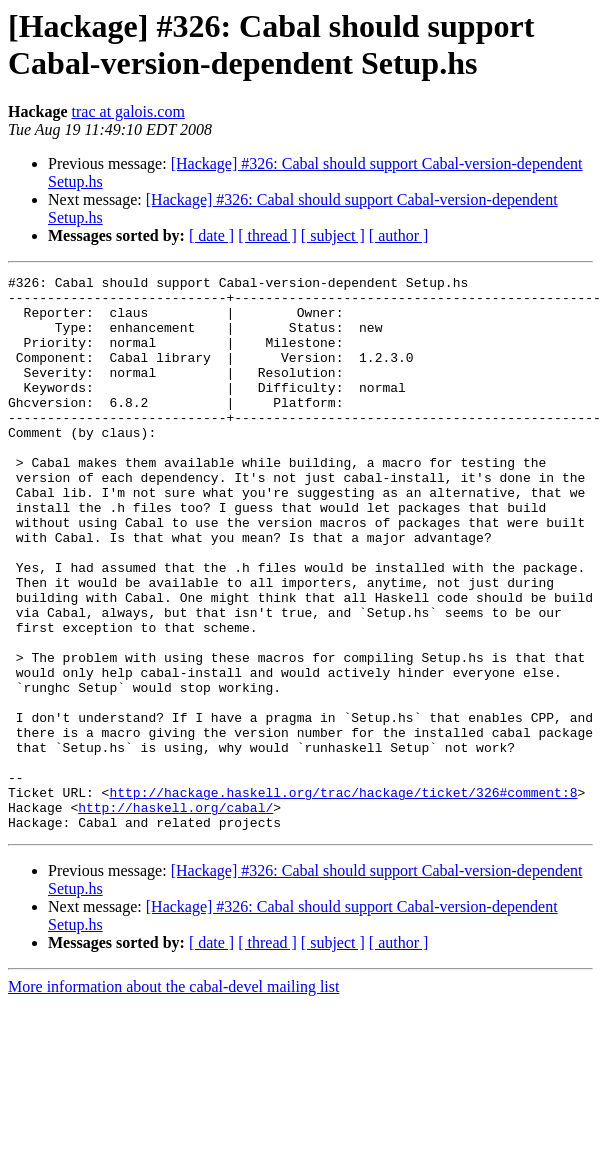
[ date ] (211, 235)
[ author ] (399, 235)
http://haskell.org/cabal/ (175, 915)
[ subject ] (333, 235)
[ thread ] (267, 235)
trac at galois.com (128, 111)
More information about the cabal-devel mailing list (173, 1097)
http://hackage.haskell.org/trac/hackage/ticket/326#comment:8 (343, 897)
